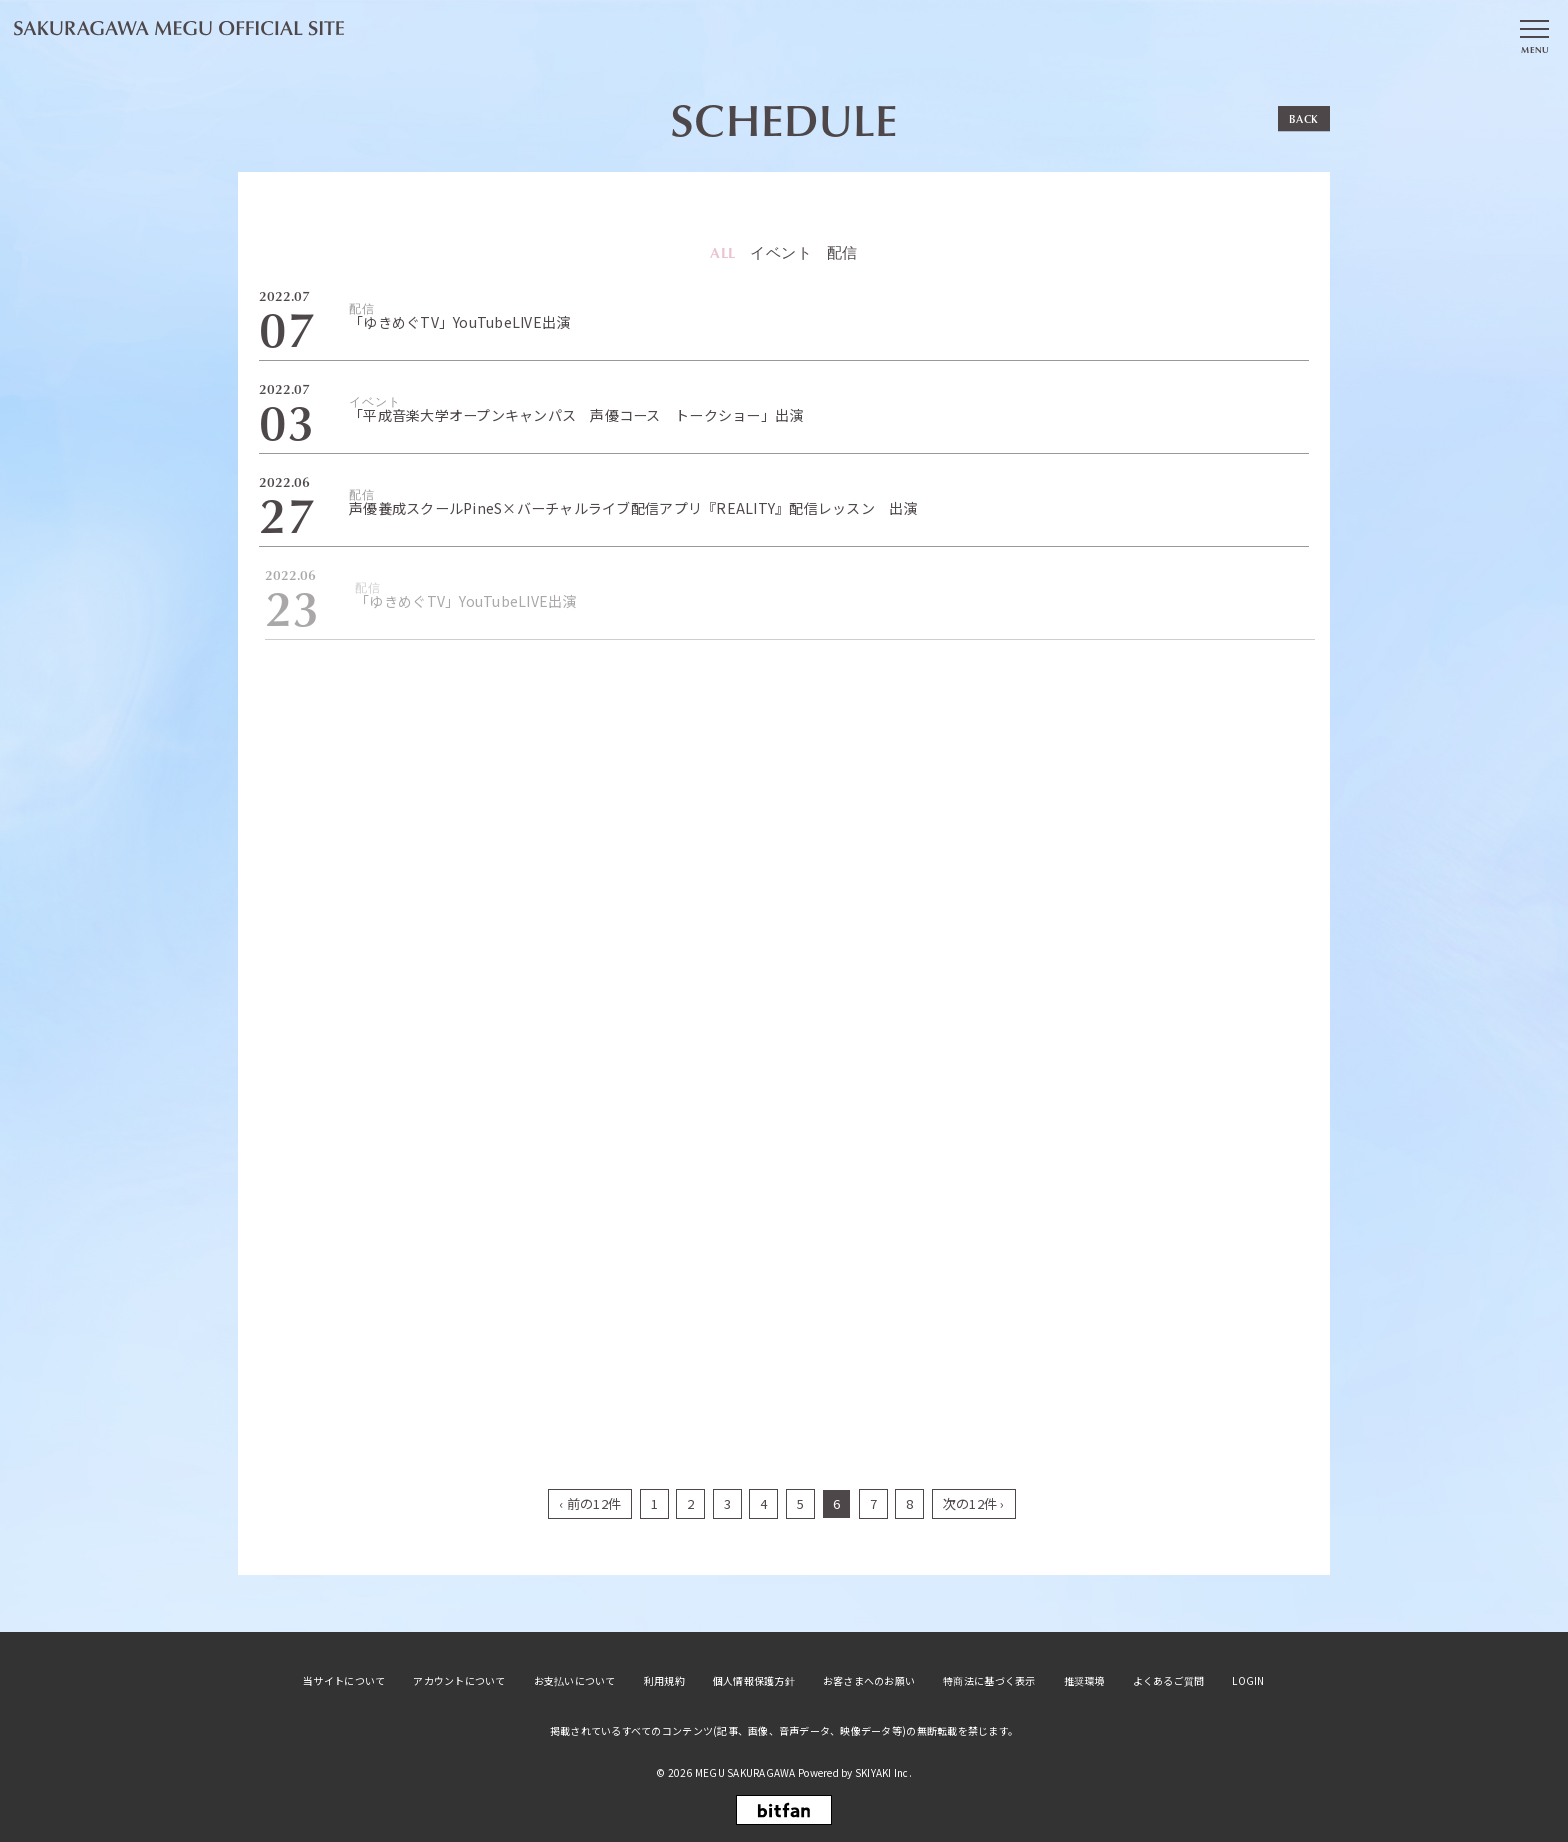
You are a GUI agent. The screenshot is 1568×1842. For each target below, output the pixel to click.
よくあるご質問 (1169, 1681)
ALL (723, 252)
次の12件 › (974, 1503)
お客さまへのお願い (869, 1681)
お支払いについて (575, 1681)
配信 (843, 252)
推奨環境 (1084, 1681)
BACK (1304, 118)
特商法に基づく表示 (989, 1681)
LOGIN (1248, 1681)
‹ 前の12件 (590, 1503)
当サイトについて (344, 1681)
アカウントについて (459, 1681)
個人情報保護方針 (754, 1681)
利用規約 (664, 1681)
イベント (782, 252)
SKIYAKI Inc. (883, 1772)
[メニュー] (1534, 33)
